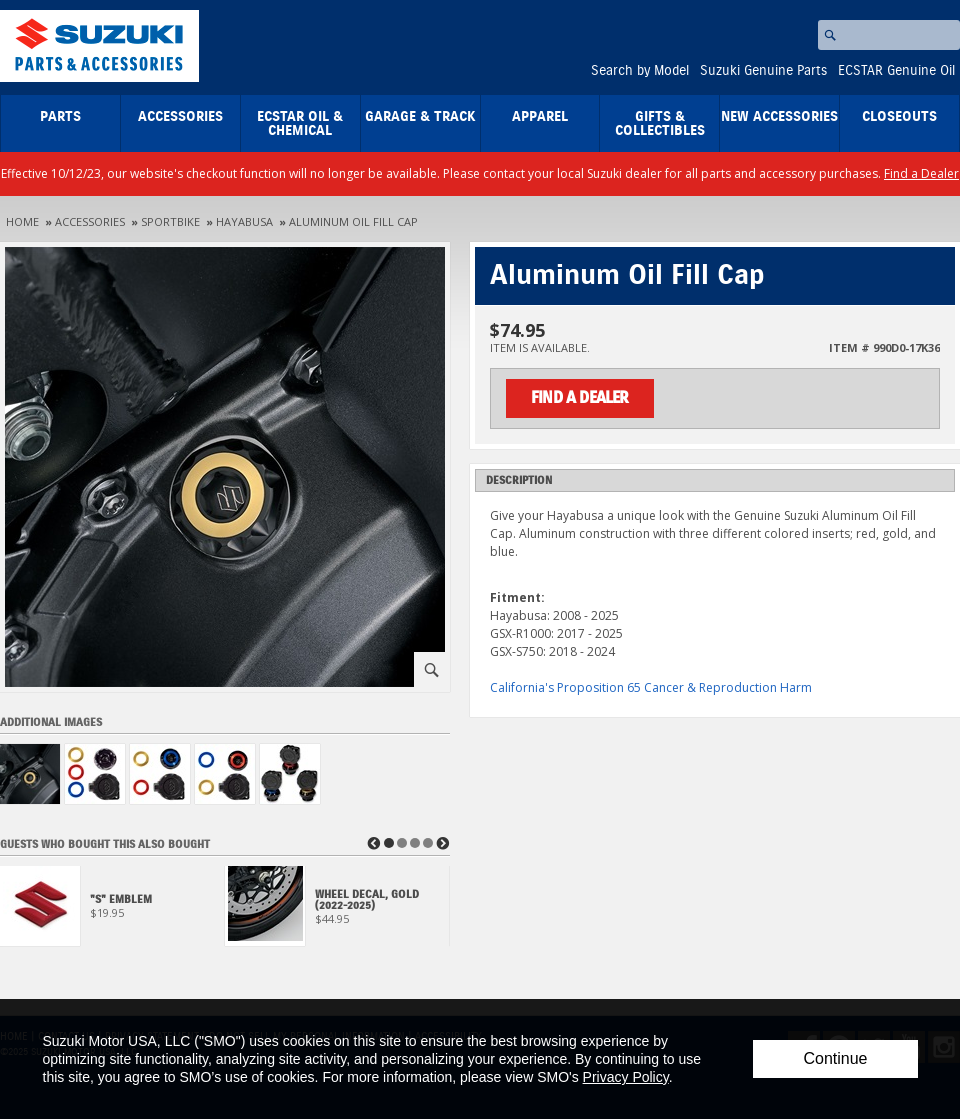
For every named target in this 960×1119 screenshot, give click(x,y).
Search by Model (640, 71)
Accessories (180, 117)
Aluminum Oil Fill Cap (353, 221)
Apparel (540, 117)
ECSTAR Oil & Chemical (300, 124)
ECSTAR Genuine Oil (896, 71)
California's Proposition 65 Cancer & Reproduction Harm (651, 687)
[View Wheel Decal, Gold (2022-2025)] (337, 911)
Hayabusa (244, 221)
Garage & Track (420, 117)
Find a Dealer (921, 173)
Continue (835, 1058)
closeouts (899, 117)
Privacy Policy (626, 1077)
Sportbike (170, 221)
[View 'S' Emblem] (112, 911)
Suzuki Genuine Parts (763, 71)
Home (22, 221)
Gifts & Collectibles (660, 124)
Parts (60, 117)
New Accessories (779, 117)
